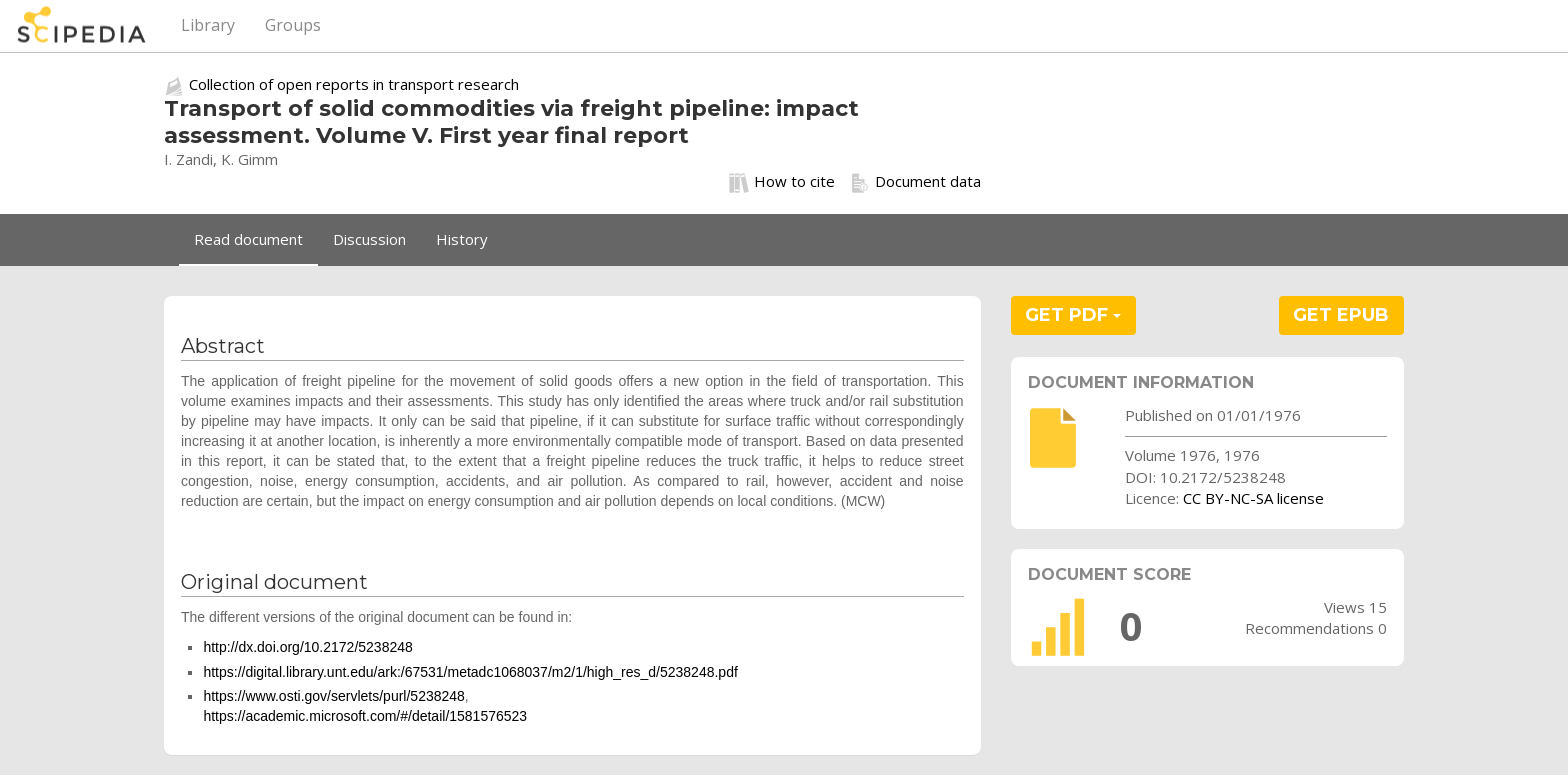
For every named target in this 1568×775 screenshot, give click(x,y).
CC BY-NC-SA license (1253, 498)
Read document (248, 239)
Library (208, 25)
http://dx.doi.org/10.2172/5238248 (307, 647)
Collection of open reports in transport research (354, 84)
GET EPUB (1341, 315)
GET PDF (1073, 315)
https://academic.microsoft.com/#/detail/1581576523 (365, 716)
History (462, 239)
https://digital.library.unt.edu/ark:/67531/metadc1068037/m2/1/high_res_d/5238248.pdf (470, 672)
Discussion (369, 239)
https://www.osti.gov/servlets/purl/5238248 (333, 696)
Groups (293, 25)
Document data (915, 182)
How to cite (782, 182)
